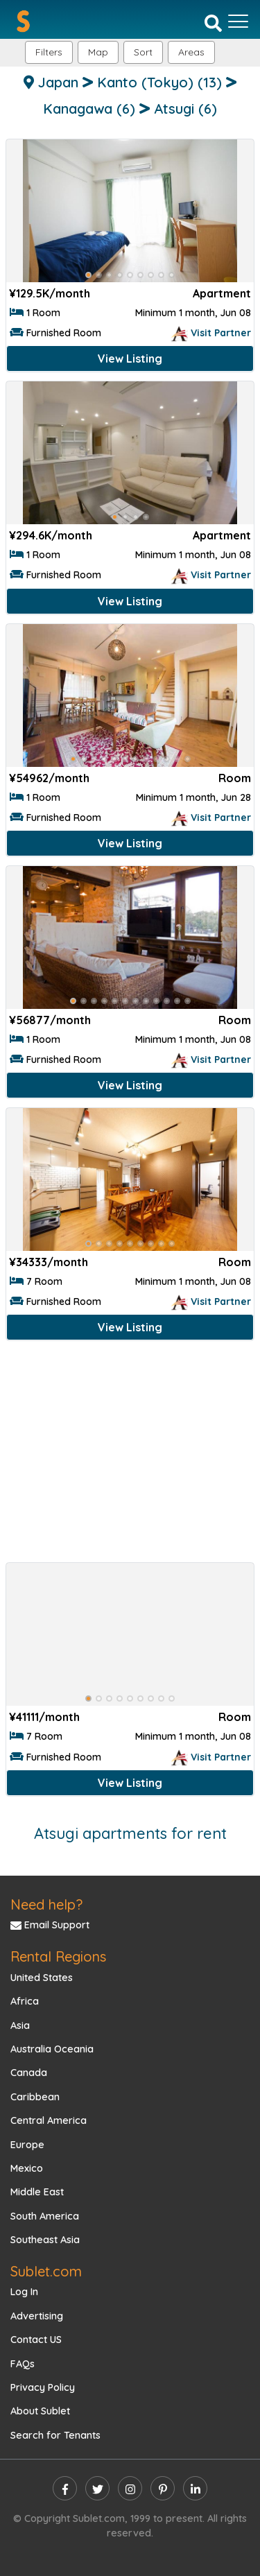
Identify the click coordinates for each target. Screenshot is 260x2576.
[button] (191, 52)
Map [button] (98, 52)
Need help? (46, 1904)
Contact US (36, 2339)
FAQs (22, 2364)
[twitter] (97, 2488)
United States (41, 1977)
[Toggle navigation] (238, 21)
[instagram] (130, 2488)
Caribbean (35, 2097)
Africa (24, 2001)
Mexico (26, 2168)
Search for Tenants (55, 2435)
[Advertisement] (130, 1454)
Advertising (36, 2316)
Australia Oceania (52, 2049)
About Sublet (40, 2411)
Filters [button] (48, 52)
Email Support (49, 1925)
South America (44, 2216)
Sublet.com (46, 2271)
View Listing (130, 358)
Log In (24, 2291)
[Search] (213, 22)
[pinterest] (162, 2488)
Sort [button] (143, 52)
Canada (28, 2072)
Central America (48, 2120)
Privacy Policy (42, 2387)
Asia (20, 2025)
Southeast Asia (45, 2239)
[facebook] (65, 2488)
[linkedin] (195, 2488)
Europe (27, 2144)
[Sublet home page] (23, 21)
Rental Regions (58, 1956)
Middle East (37, 2192)
